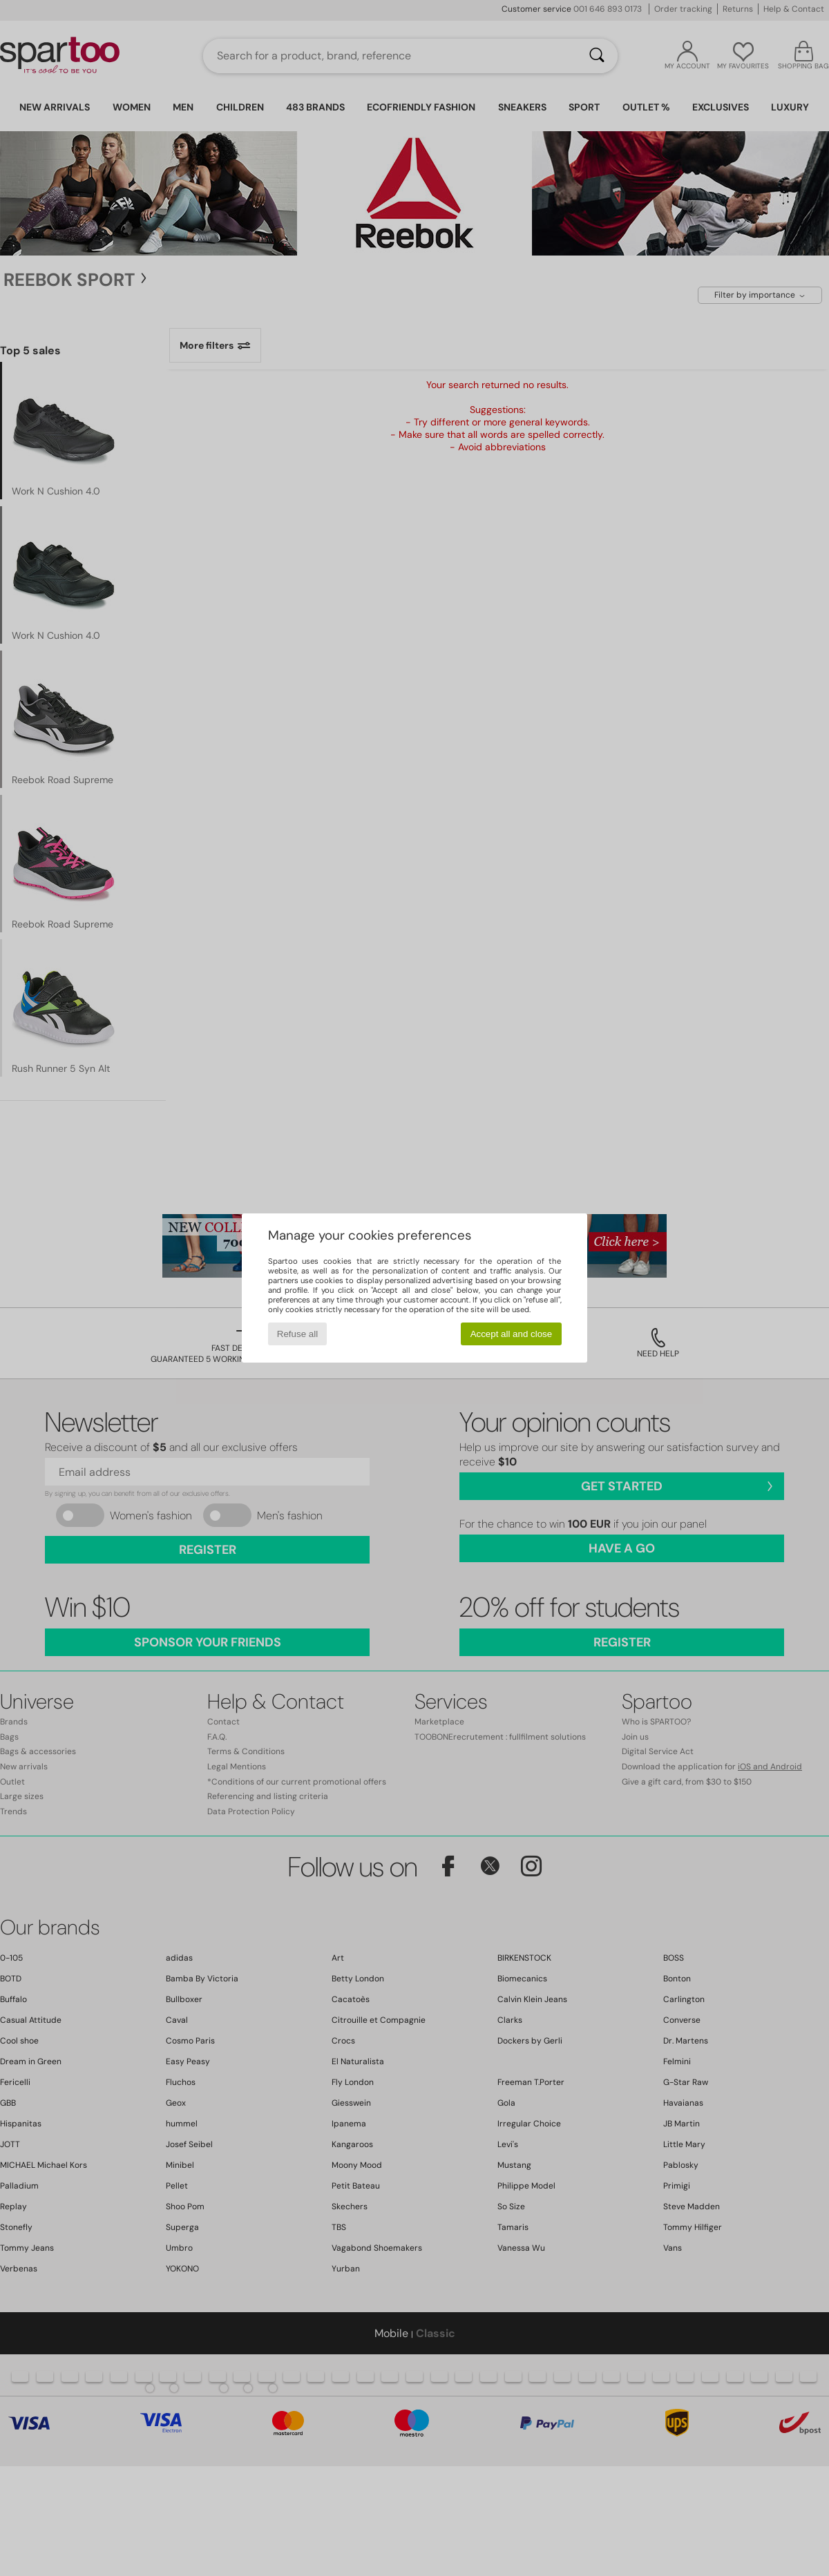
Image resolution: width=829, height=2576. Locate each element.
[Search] (597, 56)
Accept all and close (511, 1334)
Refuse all (297, 1334)
